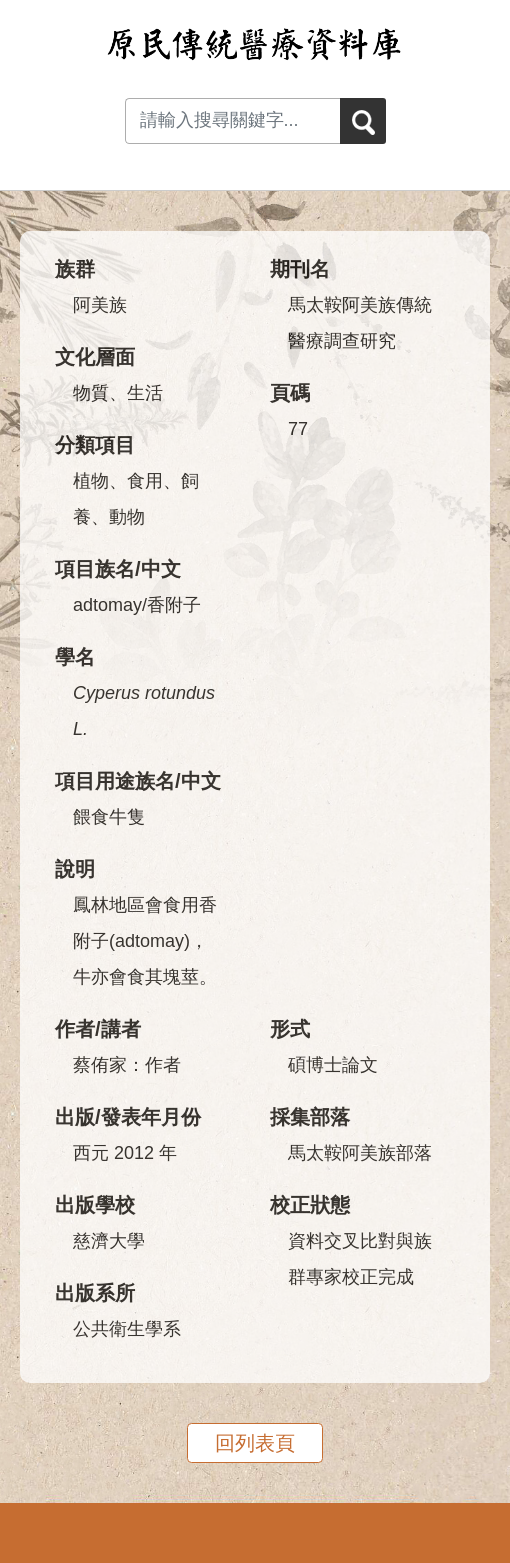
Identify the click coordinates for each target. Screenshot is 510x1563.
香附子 (174, 605)
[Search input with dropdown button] (232, 121)
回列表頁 (255, 1443)
